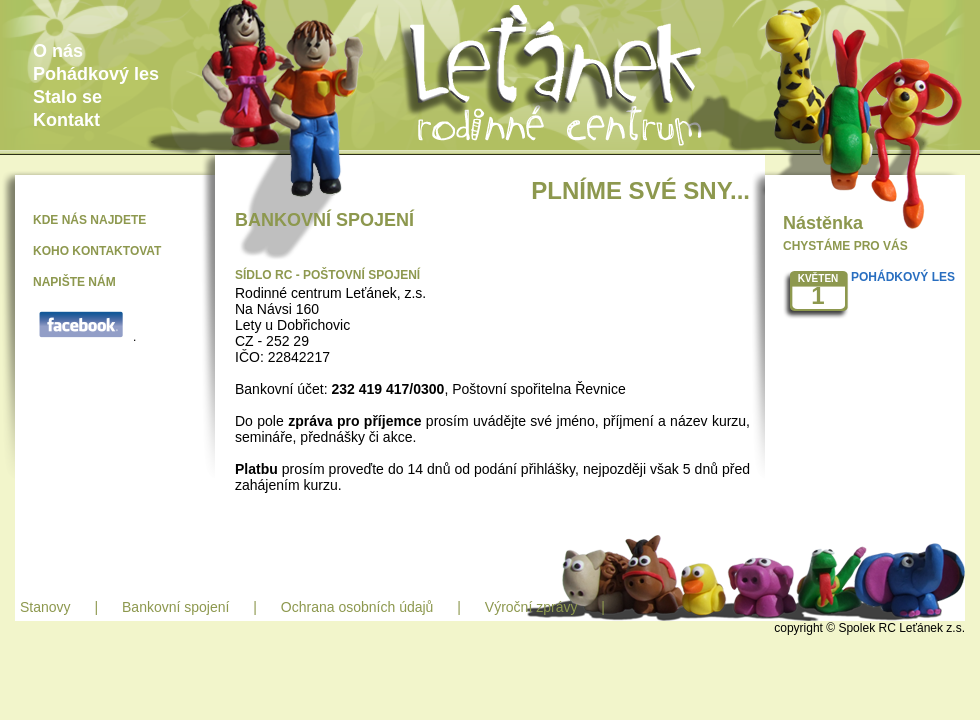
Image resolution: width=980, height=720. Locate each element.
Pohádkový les (96, 74)
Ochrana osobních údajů (357, 607)
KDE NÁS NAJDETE (89, 220)
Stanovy (45, 607)
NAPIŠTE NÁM (74, 282)
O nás (58, 51)
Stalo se (67, 97)
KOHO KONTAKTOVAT (97, 251)
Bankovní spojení (175, 607)
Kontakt (66, 120)
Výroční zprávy (531, 607)
